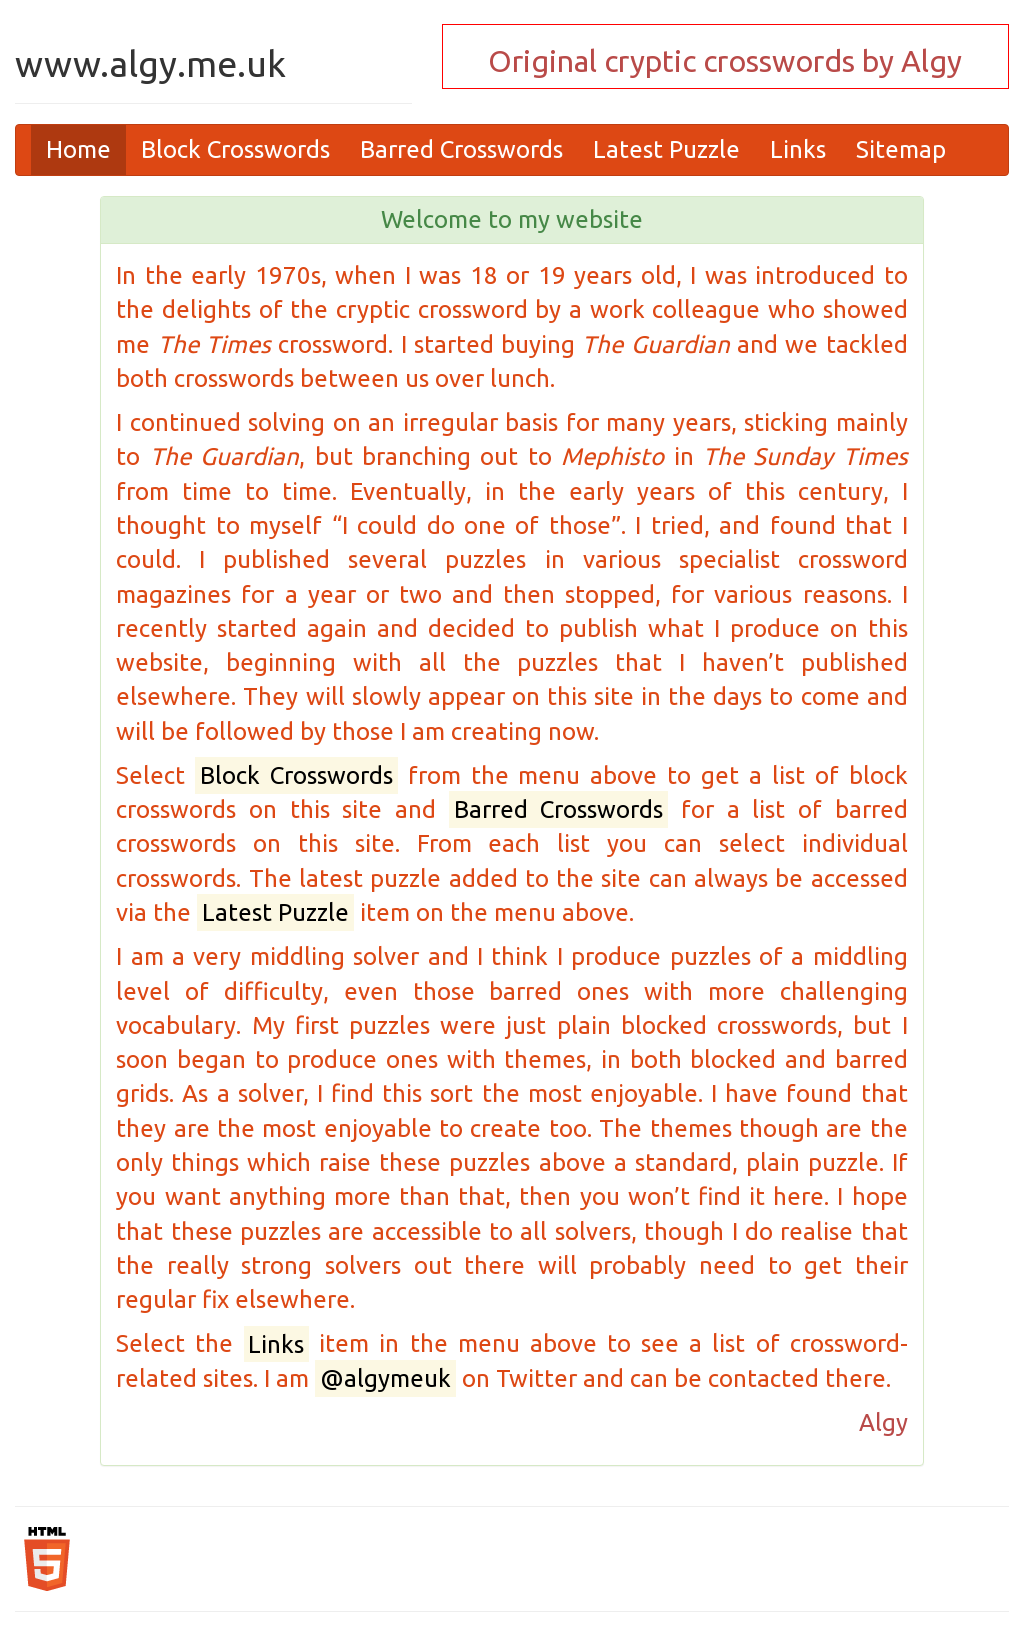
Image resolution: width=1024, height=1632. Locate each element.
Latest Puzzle (666, 149)
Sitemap (901, 149)
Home (78, 149)
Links (798, 149)
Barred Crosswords (461, 149)
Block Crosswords (235, 149)
